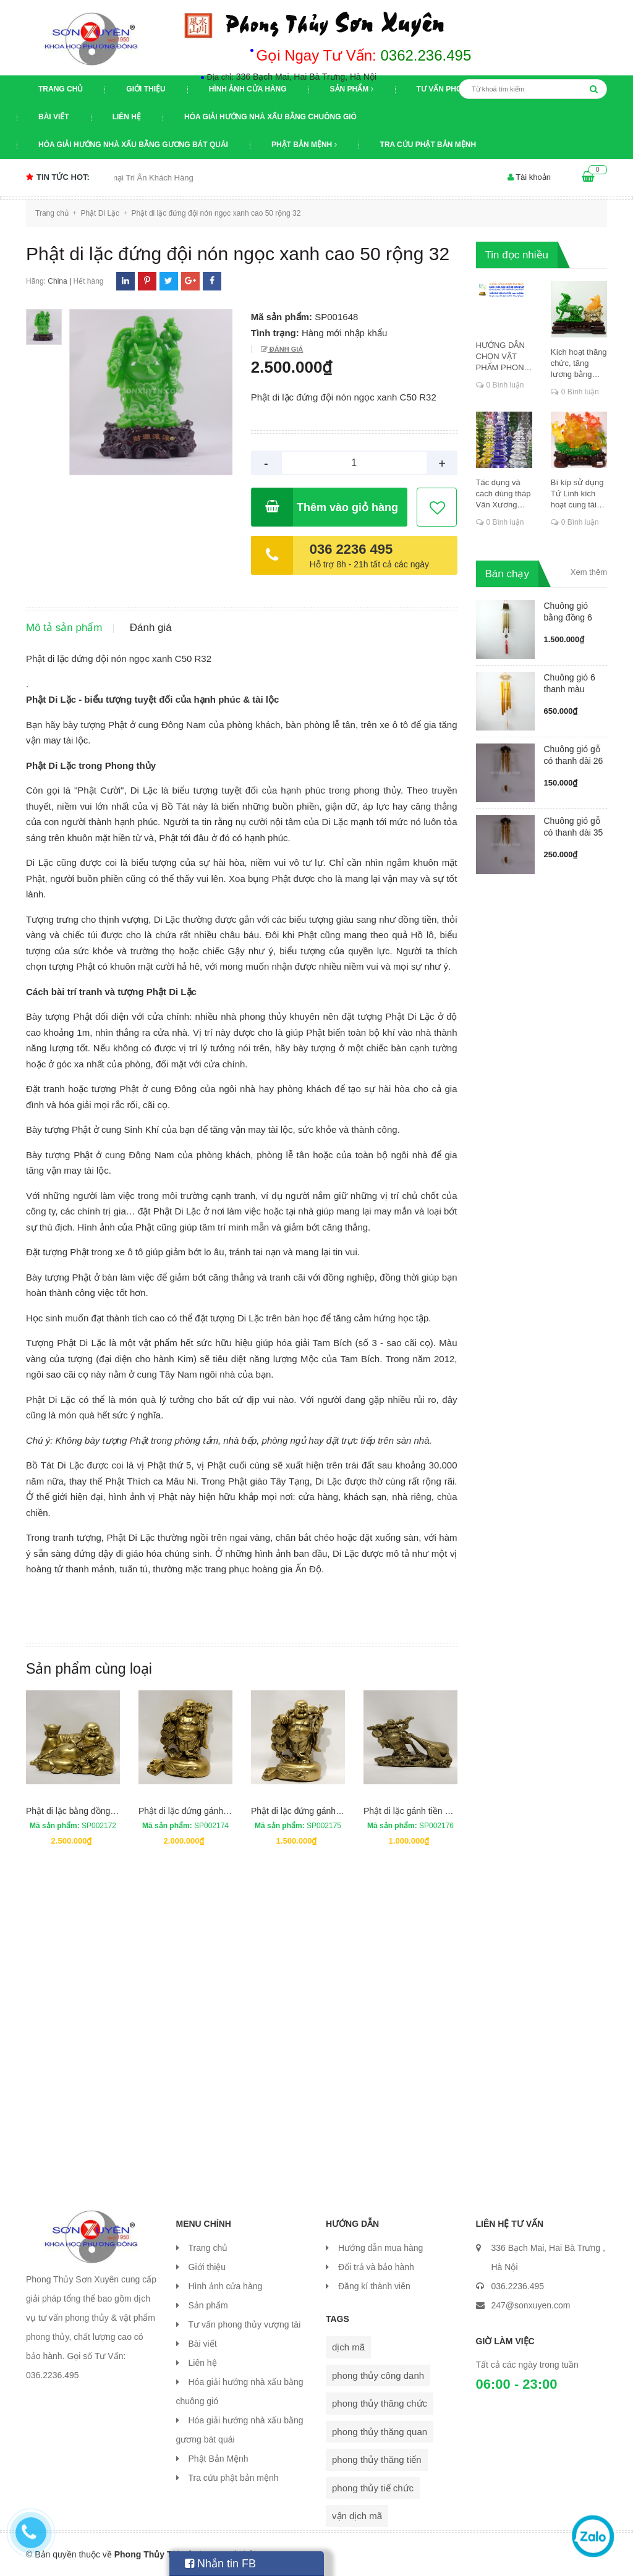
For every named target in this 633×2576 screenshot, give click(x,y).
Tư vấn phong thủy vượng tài (245, 2324)
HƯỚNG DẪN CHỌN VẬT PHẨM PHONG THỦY (503, 357)
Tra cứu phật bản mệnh (428, 144)
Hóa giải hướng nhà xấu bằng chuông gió (270, 116)
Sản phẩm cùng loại (89, 1669)
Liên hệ (127, 116)
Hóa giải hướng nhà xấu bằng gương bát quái (133, 144)
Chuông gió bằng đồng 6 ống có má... (568, 617)
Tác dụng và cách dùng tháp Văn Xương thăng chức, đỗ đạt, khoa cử (503, 494)
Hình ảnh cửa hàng (248, 89)
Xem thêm (589, 572)
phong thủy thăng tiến (377, 2459)
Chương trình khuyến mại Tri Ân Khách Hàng (131, 177)
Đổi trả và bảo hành (376, 2267)
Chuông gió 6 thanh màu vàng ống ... (569, 689)
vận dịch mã (357, 2515)
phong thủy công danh (378, 2375)
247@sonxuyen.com (531, 2305)
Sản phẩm (351, 89)
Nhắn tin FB (220, 2563)
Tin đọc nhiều (517, 255)
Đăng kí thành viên (374, 2286)
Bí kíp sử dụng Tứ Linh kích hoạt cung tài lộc (577, 494)
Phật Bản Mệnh (304, 144)
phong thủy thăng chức (379, 2403)
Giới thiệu (145, 89)
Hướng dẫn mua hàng (380, 2248)
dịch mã (348, 2347)
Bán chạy (507, 574)
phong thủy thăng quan (379, 2431)
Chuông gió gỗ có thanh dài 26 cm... (573, 760)
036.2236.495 (518, 2286)
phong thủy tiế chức (373, 2488)
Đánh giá (285, 349)
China (57, 281)
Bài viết (53, 116)
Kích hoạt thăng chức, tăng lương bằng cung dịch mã (579, 363)
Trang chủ (60, 89)
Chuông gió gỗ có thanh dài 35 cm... (573, 832)
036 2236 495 (351, 549)
